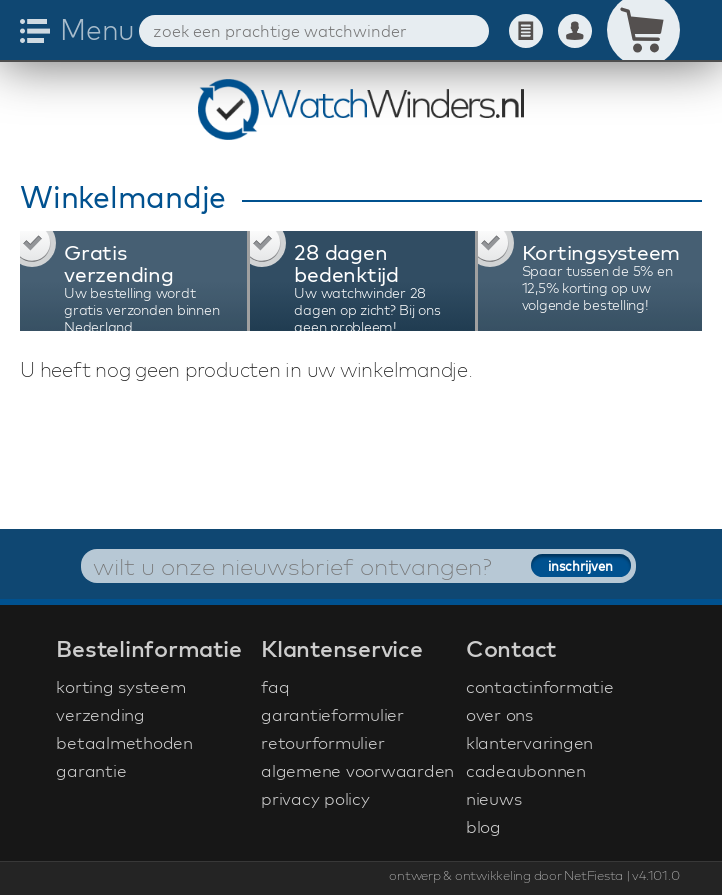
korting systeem (120, 686)
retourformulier (322, 742)
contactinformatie (540, 686)
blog (483, 826)
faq (275, 686)
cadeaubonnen (526, 770)
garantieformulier (332, 714)
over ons (499, 714)
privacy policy (315, 798)
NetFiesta (593, 875)
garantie (91, 770)
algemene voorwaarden (357, 770)
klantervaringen (529, 742)
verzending (100, 714)
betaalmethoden (124, 742)
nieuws (494, 798)
